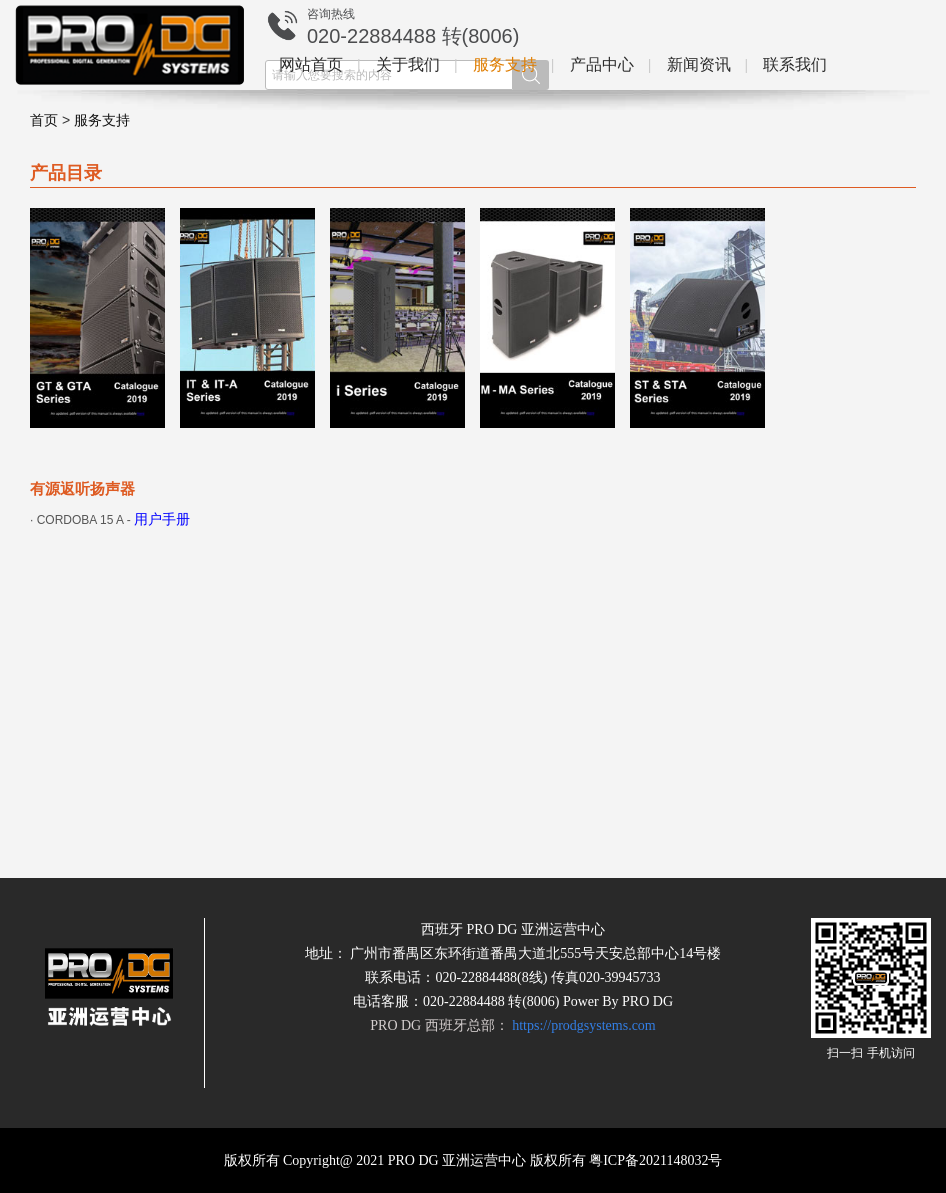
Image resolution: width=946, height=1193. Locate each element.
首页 (44, 120)
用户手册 (162, 519)
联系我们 (795, 64)
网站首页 (311, 64)
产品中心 (602, 64)
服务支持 (505, 64)
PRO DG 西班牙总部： (512, 1025)
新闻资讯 (699, 64)
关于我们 (408, 64)
